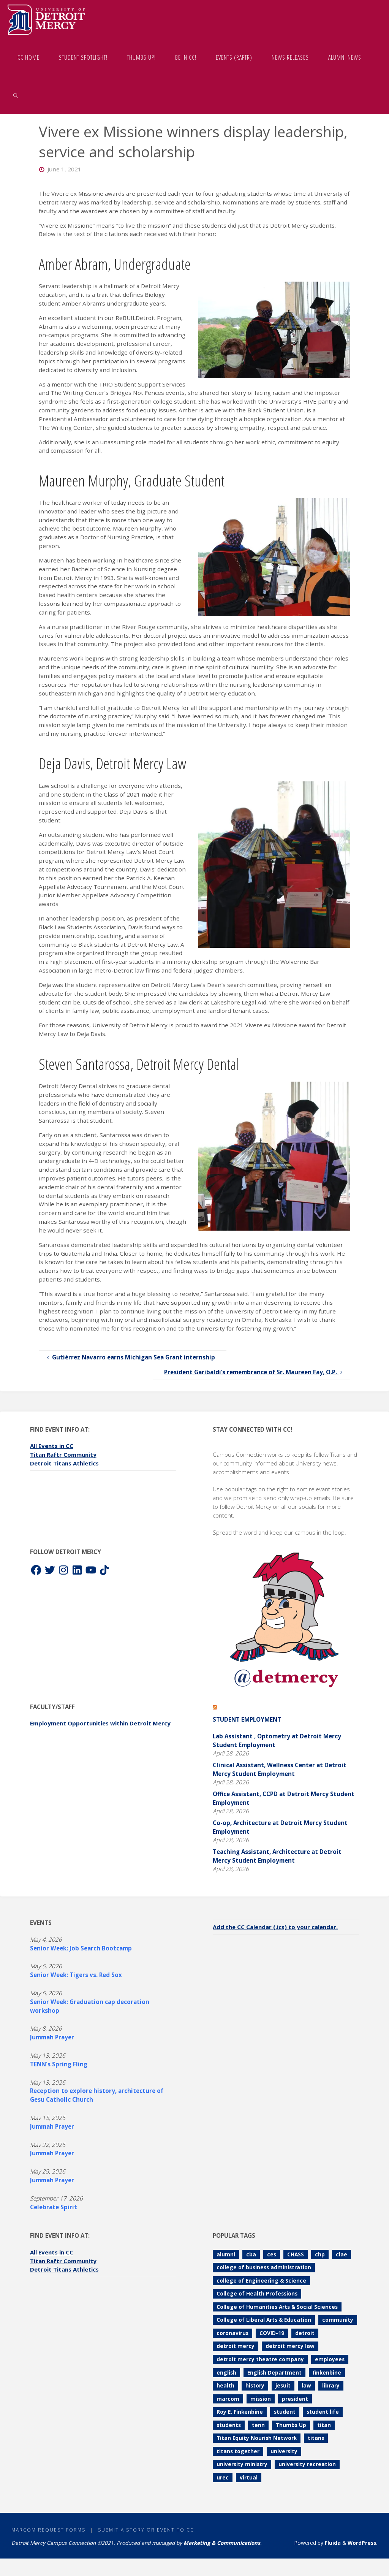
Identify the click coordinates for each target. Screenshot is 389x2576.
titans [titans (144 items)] (316, 2437)
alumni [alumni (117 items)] (226, 2254)
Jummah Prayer (52, 2037)
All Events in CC (52, 1446)
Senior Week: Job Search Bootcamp (81, 1948)
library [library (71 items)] (331, 2385)
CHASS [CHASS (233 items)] (295, 2254)
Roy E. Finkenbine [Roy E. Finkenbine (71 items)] (240, 2411)
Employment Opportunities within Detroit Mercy (102, 1723)
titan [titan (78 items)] (324, 2425)
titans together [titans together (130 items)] (238, 2451)
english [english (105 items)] (226, 2372)
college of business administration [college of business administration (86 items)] (264, 2267)
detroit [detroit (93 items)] (305, 2333)
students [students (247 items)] (229, 2425)
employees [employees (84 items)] (330, 2359)
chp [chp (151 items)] (320, 2254)
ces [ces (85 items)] (271, 2254)
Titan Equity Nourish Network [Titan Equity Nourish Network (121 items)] (257, 2437)
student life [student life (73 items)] (323, 2411)
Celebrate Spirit (53, 2207)
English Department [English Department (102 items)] (274, 2372)
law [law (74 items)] (306, 2385)
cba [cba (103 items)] (251, 2254)
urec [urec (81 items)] (223, 2477)
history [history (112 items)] (254, 2385)
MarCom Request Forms (48, 2530)
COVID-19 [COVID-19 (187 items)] (271, 2333)
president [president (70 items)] (295, 2398)
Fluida (332, 2543)
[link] (16, 95)
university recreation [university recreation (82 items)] (307, 2464)
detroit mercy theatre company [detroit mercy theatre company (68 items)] (260, 2359)
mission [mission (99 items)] (260, 2398)
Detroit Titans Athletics (65, 1463)
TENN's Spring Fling (58, 2064)
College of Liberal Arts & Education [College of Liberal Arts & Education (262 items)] (264, 2319)
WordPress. (363, 2543)
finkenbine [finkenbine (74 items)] (327, 2372)
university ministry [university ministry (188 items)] (242, 2464)
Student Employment (247, 1719)
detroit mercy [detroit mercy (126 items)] (236, 2345)
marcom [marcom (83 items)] (228, 2398)
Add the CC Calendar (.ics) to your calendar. (276, 1927)
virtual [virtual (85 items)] (249, 2477)
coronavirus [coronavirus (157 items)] (232, 2333)
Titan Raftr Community (64, 1454)
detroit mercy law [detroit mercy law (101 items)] (290, 2345)
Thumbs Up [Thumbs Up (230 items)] (291, 2425)
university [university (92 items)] (283, 2451)
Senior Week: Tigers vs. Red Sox (76, 1975)
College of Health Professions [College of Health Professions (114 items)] (257, 2293)
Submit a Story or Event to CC (147, 2530)
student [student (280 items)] (285, 2411)
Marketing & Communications (221, 2543)
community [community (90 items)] (337, 2319)
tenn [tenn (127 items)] (258, 2425)
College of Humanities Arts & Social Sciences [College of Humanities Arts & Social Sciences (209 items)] (277, 2306)
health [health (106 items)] (225, 2385)
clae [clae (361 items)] (341, 2254)
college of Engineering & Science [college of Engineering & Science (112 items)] (261, 2280)
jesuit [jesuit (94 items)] (283, 2385)
